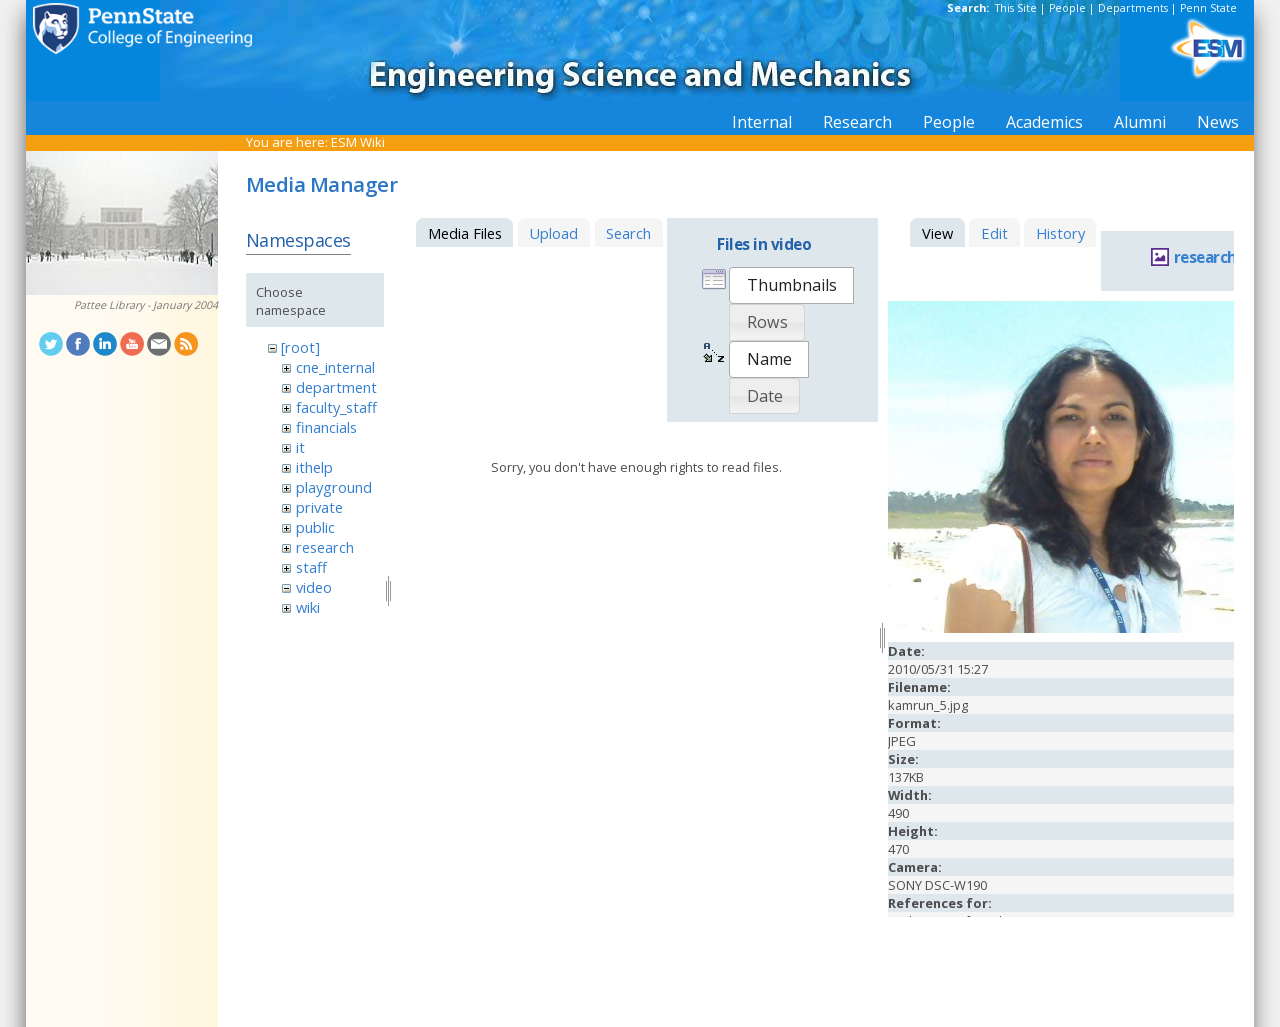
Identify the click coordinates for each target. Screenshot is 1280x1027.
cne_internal (335, 367)
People (1067, 8)
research (325, 547)
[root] (300, 347)
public (315, 527)
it (300, 447)
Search (628, 233)
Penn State (1208, 8)
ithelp (314, 467)
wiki (308, 607)
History (1060, 233)
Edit (994, 233)
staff (311, 567)
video (314, 587)
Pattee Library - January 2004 (146, 305)
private (319, 507)
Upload (553, 233)
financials (326, 427)
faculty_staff (336, 407)
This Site (1016, 8)
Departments (1133, 8)
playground (334, 487)
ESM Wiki (358, 142)
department (336, 387)
